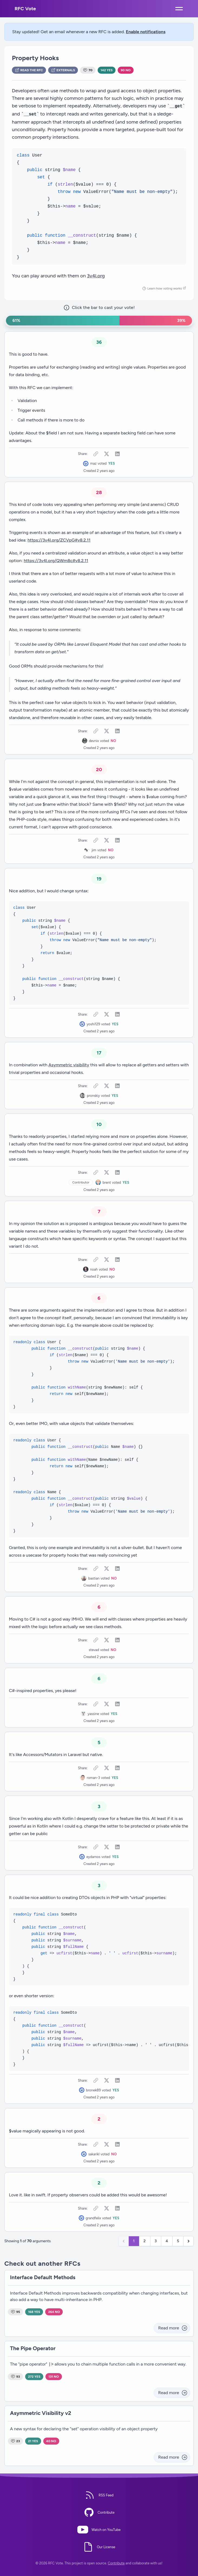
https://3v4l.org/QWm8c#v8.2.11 (56, 560)
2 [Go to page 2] (145, 2241)
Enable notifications (145, 31)
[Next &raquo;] (188, 2241)
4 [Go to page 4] (167, 2241)
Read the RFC (29, 70)
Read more (173, 2328)
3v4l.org (96, 276)
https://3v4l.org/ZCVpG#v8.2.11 (59, 540)
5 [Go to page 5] (178, 2241)
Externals (63, 70)
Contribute (116, 2563)
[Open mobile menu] (179, 8)
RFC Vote (25, 9)
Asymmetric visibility (68, 1064)
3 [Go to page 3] (156, 2241)
